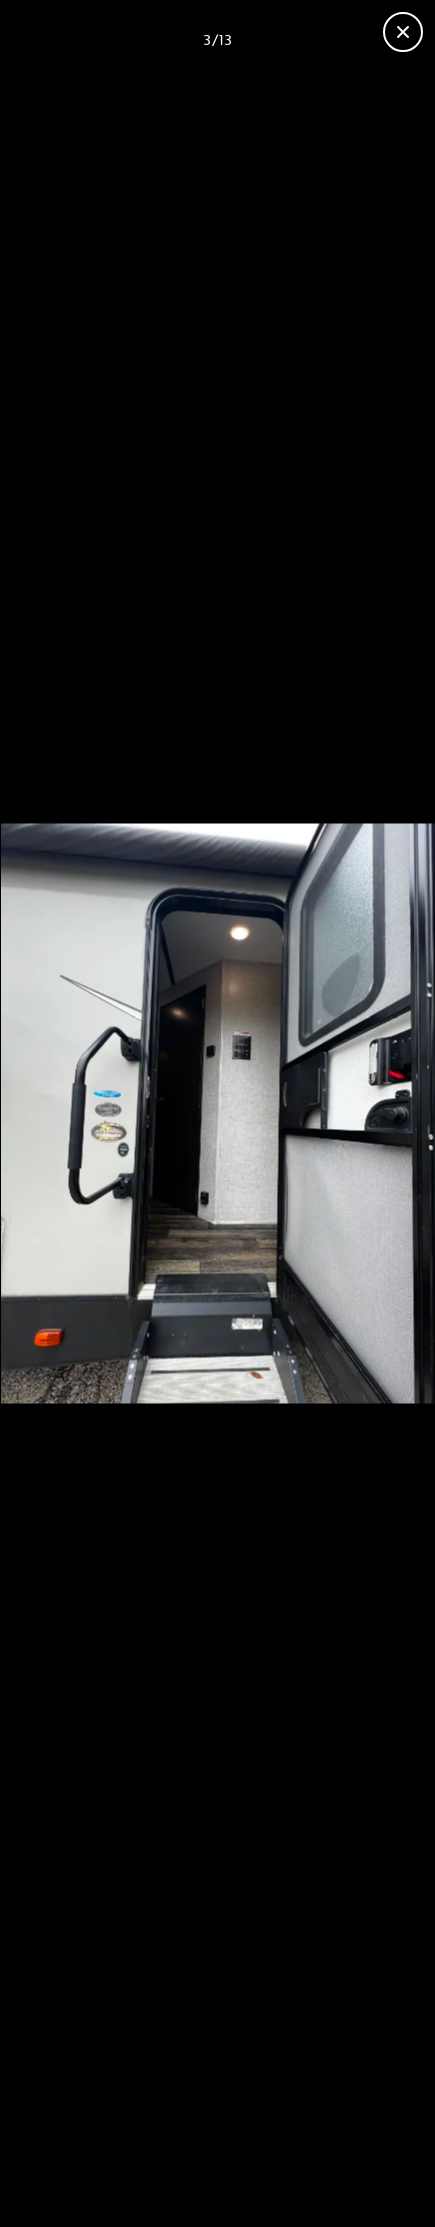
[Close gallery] (403, 32)
